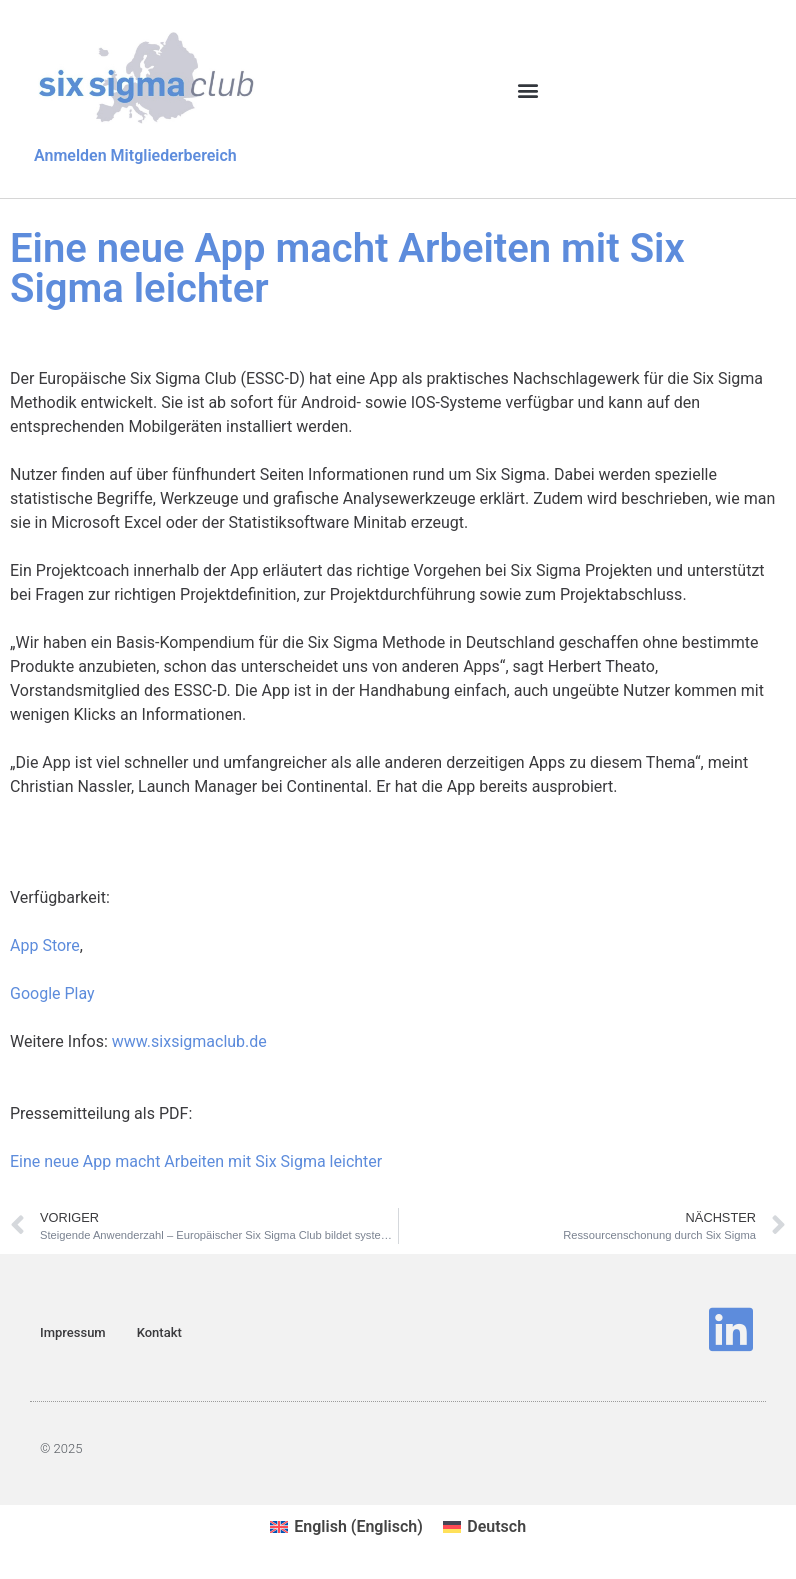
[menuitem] (346, 1527)
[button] (527, 90)
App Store (45, 945)
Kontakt (159, 1332)
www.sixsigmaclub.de (189, 1041)
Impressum (73, 1332)
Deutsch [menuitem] (496, 1526)
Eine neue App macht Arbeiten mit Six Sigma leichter (196, 1161)
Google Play (52, 993)
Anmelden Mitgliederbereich (135, 155)
